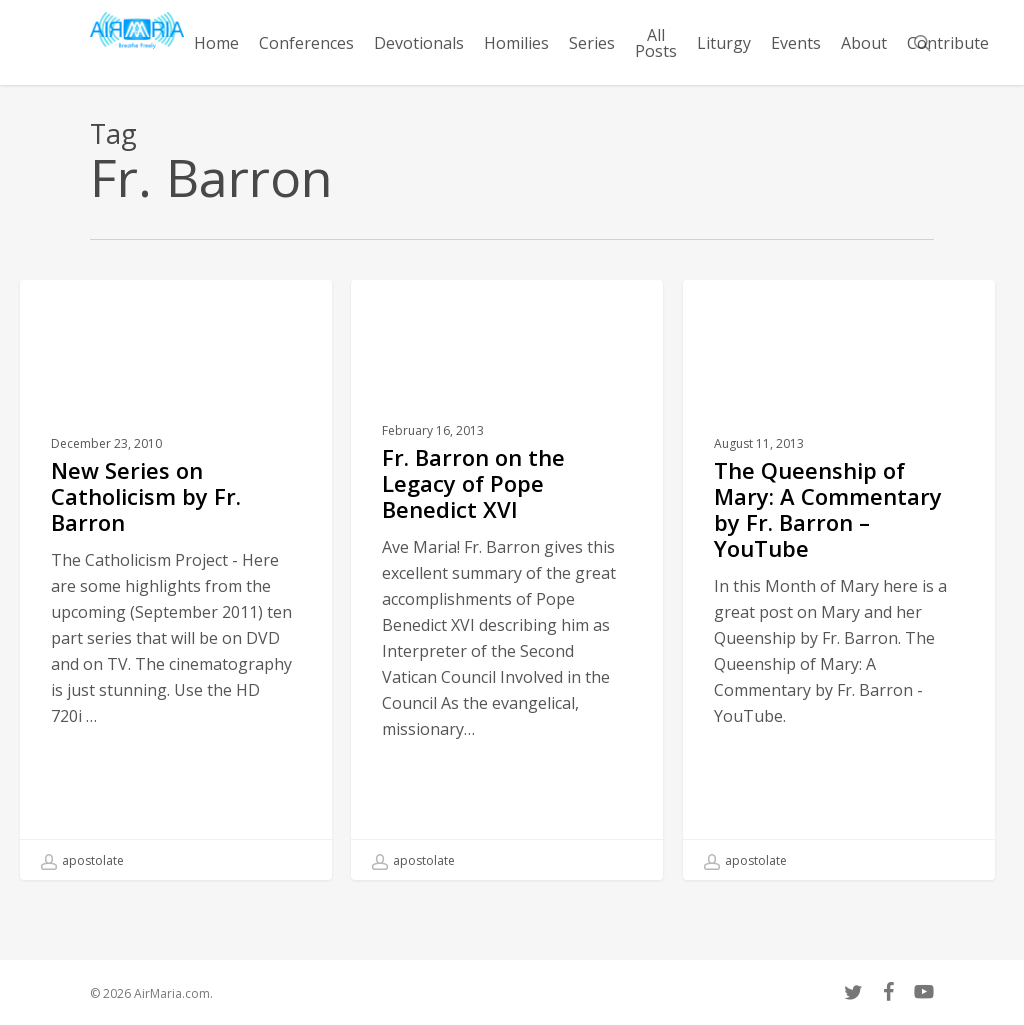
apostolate (82, 861)
